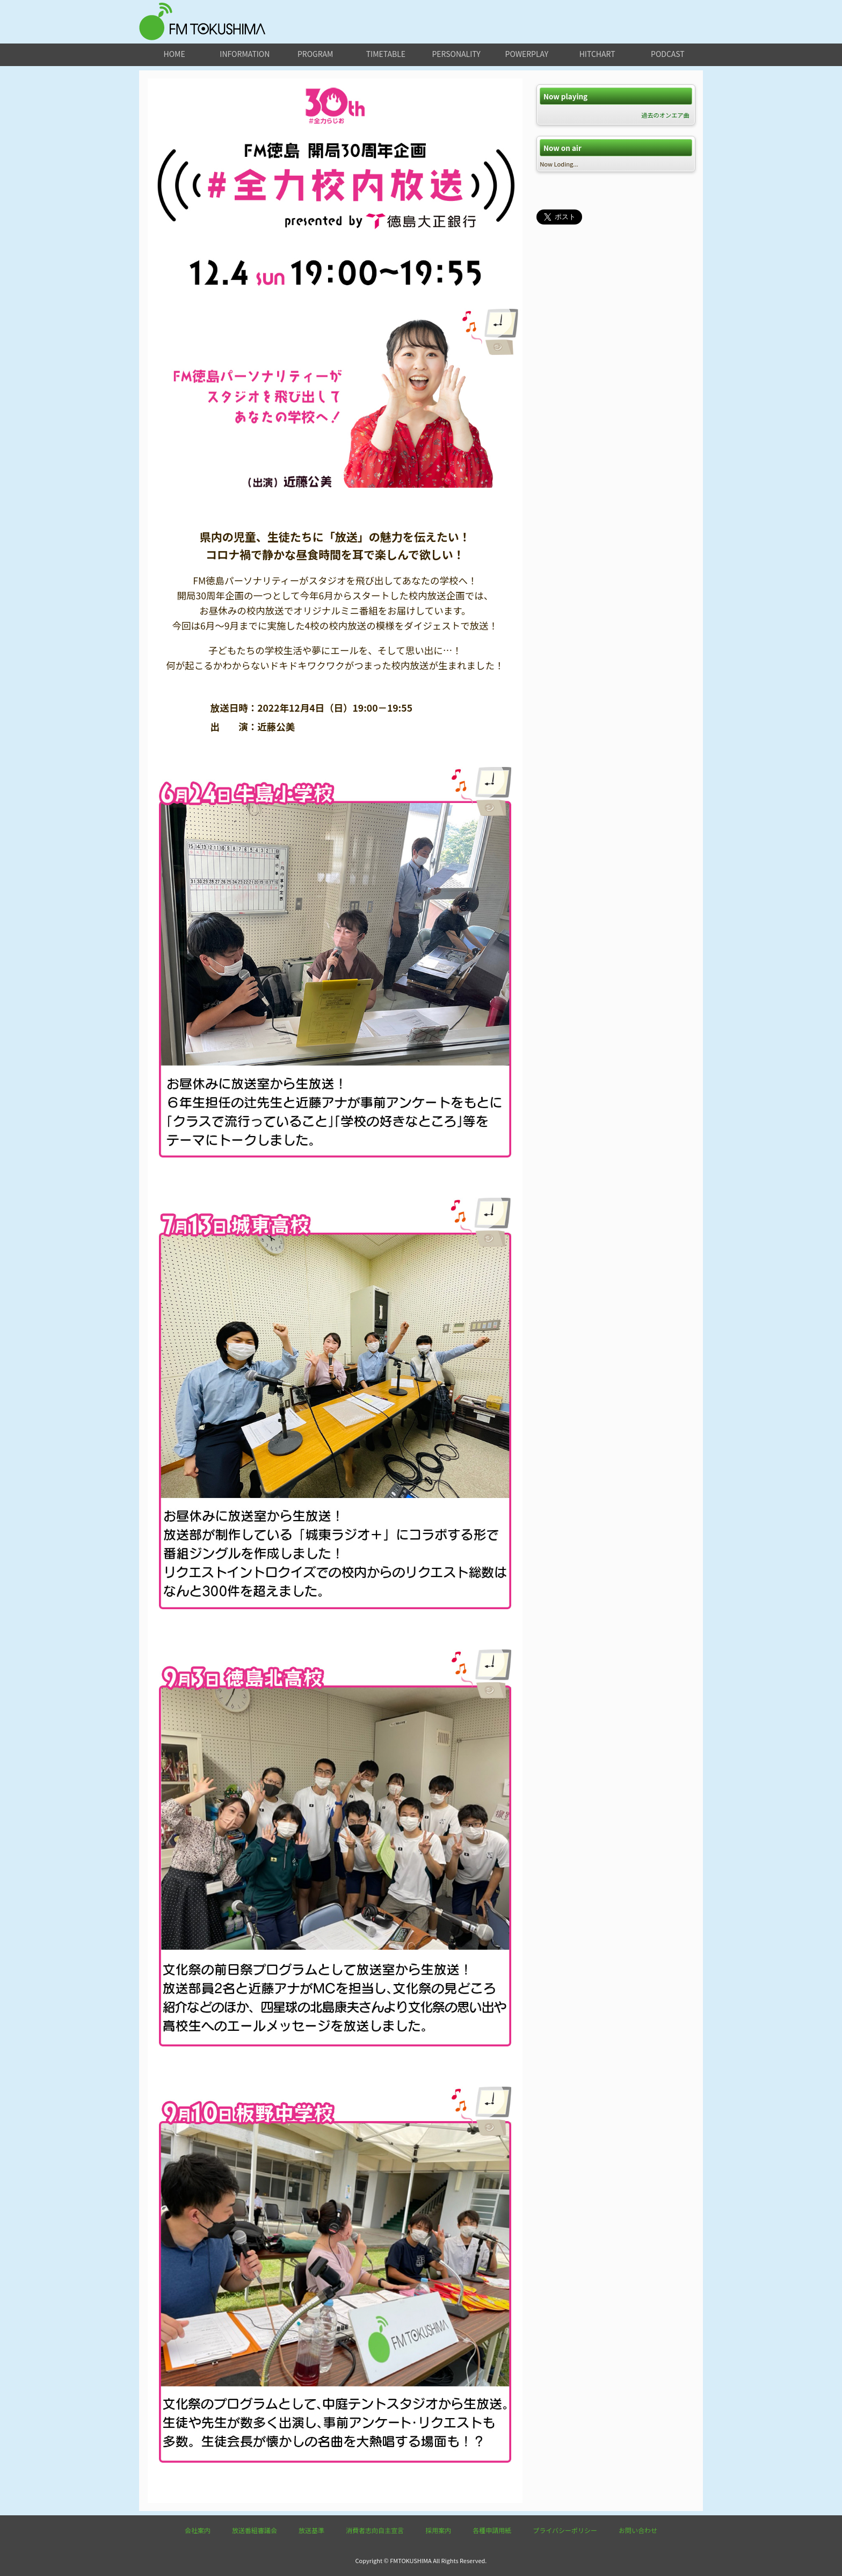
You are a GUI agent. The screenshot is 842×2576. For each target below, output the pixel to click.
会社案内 (197, 2530)
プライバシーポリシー (565, 2530)
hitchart (597, 53)
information (245, 53)
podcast (668, 53)
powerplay (527, 53)
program (315, 53)
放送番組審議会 (254, 2530)
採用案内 (438, 2530)
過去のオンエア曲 (665, 115)
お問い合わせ (638, 2530)
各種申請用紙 (492, 2530)
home (174, 53)
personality (456, 53)
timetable (385, 53)
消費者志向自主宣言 (375, 2530)
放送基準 (311, 2530)
